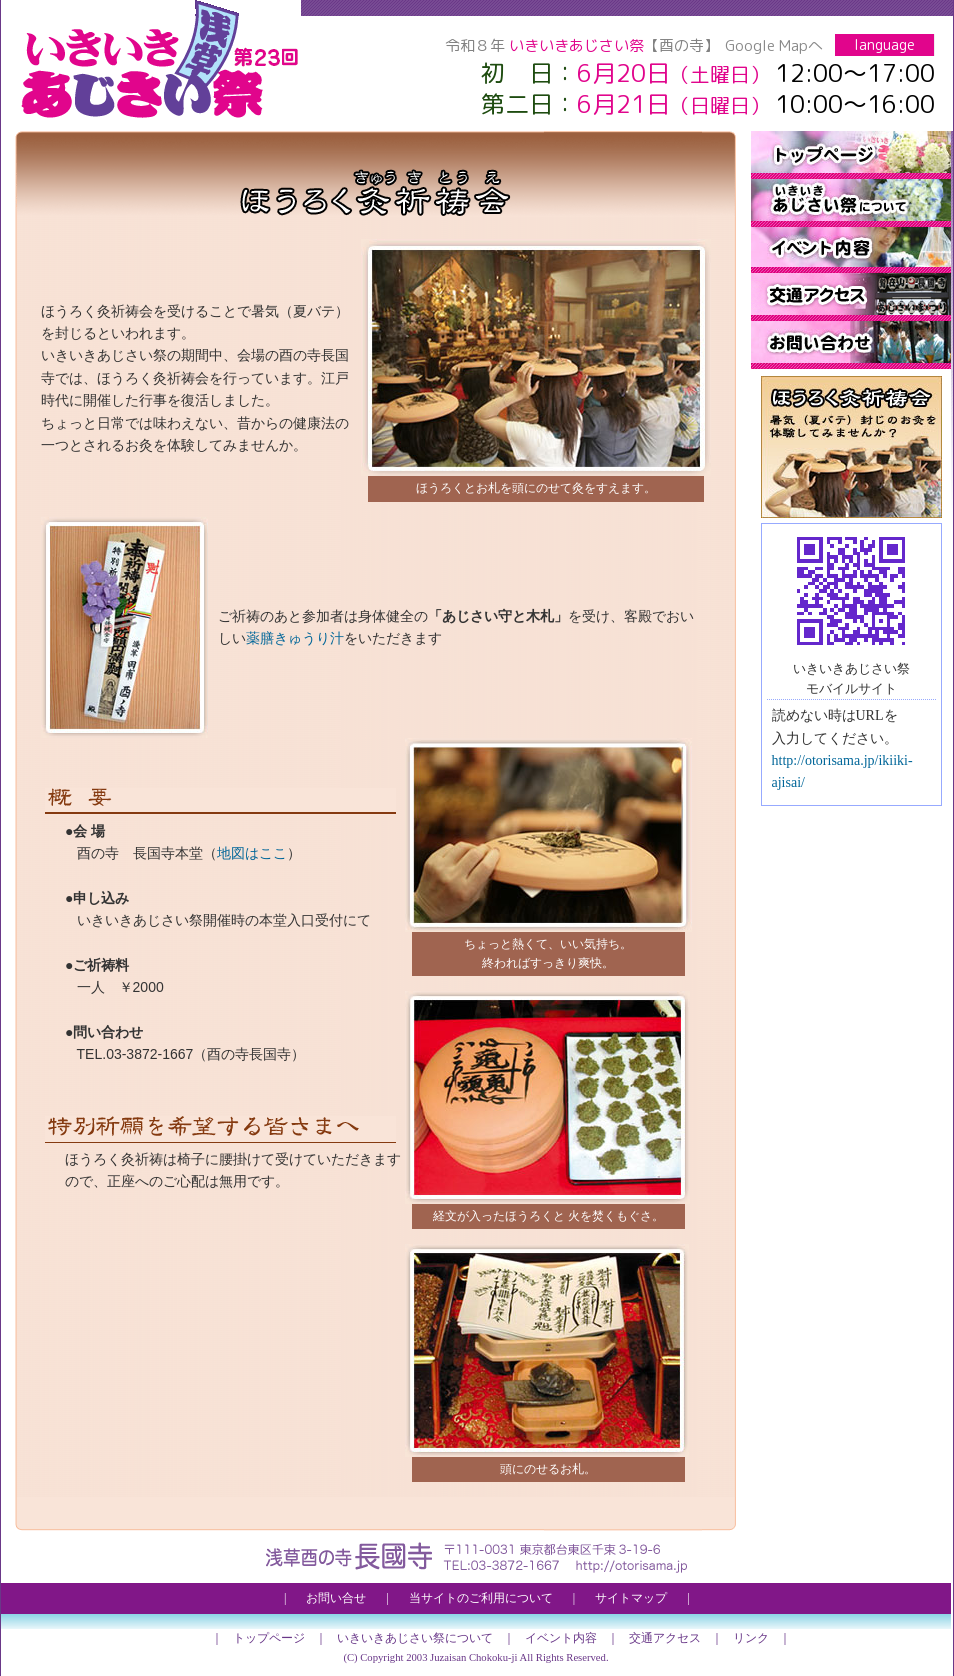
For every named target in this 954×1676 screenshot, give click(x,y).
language (884, 44)
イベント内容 (851, 250)
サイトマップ (631, 1598)
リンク (751, 1638)
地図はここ (252, 853)
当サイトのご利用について (481, 1598)
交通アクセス (851, 297)
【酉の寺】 (681, 45)
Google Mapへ (774, 45)
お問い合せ (851, 345)
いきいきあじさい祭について (851, 203)
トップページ (851, 155)
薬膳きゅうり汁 (295, 638)
